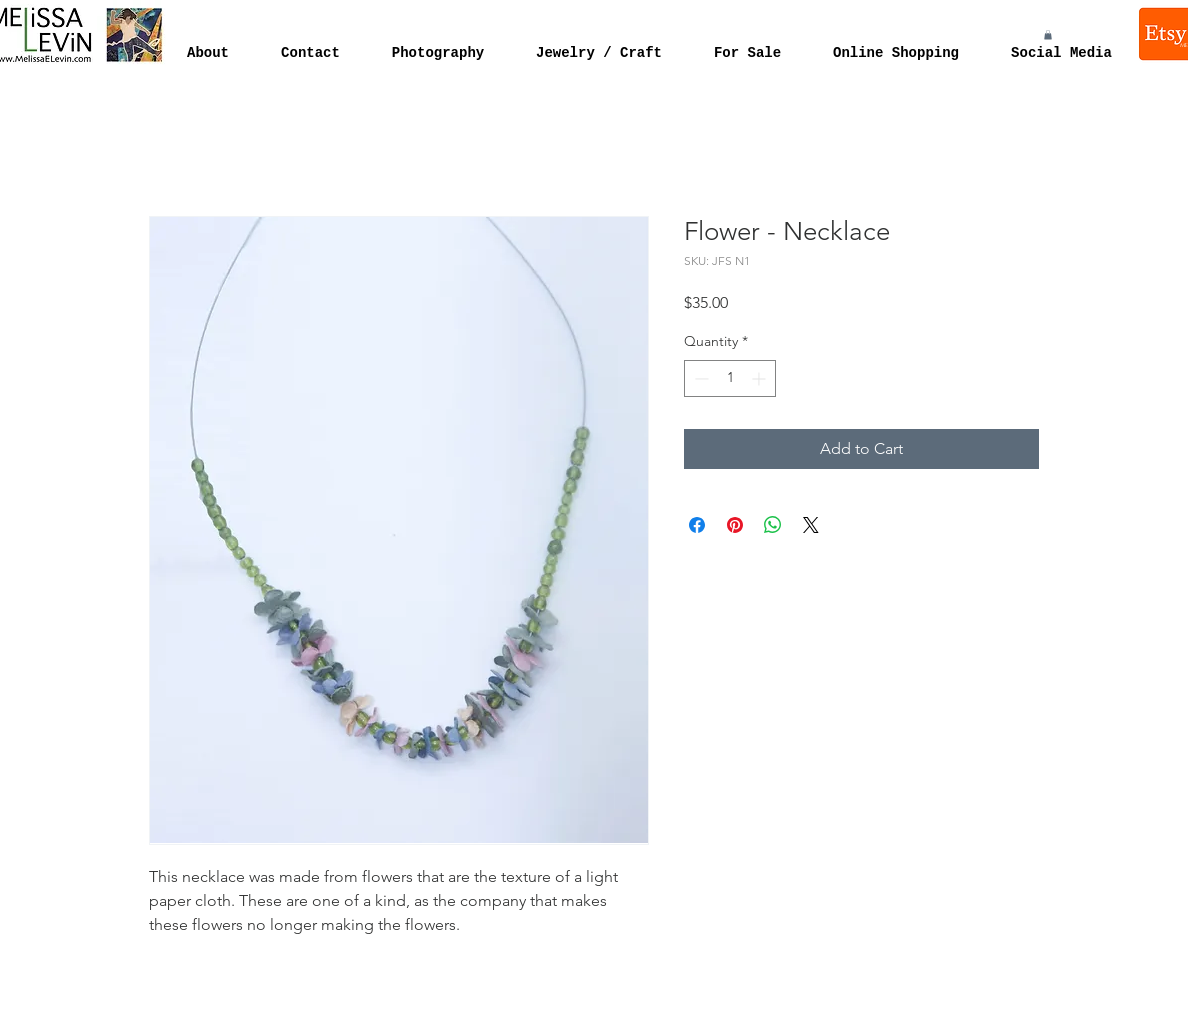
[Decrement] (699, 378)
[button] (1048, 35)
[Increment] (760, 378)
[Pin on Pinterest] (735, 525)
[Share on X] (811, 525)
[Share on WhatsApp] (773, 525)
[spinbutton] (730, 378)
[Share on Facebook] (697, 525)
